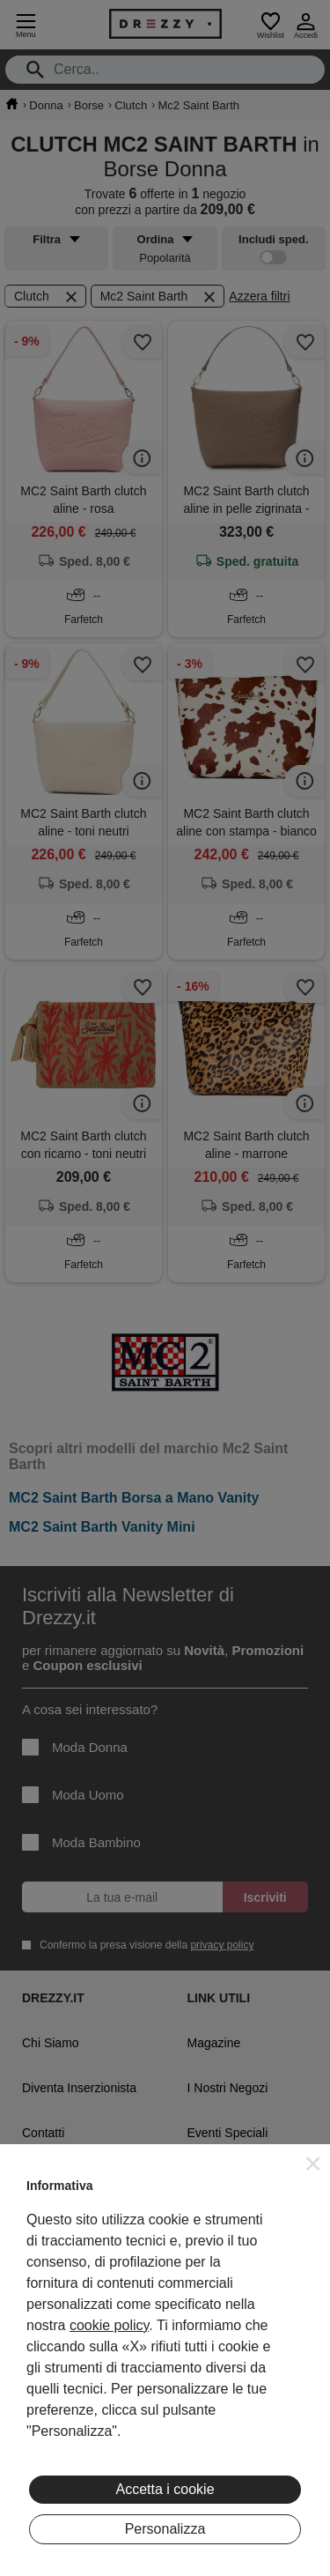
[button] (313, 2163)
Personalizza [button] (165, 2528)
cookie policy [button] (109, 2325)
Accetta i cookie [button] (164, 2489)
